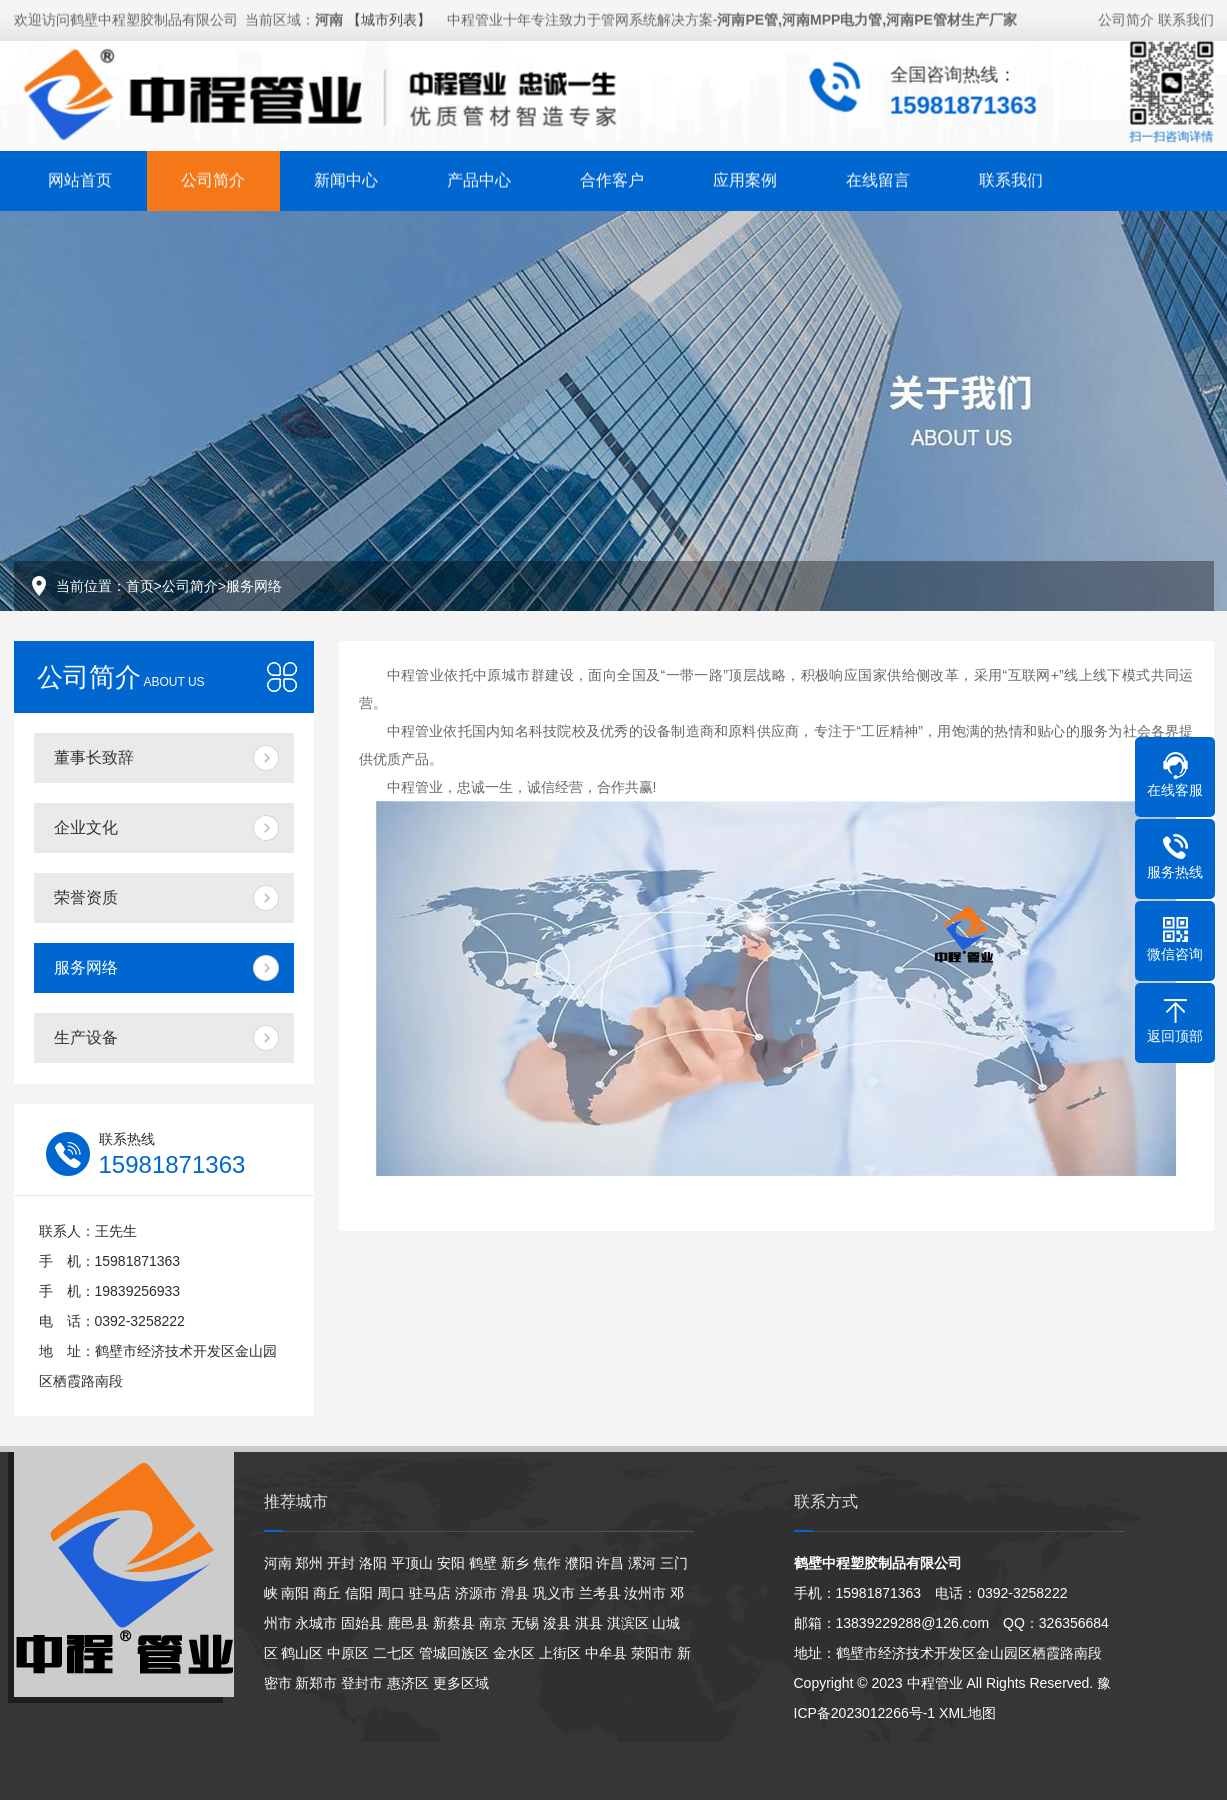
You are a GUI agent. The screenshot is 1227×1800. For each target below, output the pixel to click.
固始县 (362, 1623)
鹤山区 (302, 1653)
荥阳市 (652, 1653)
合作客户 (612, 177)
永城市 (316, 1623)
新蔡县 (454, 1623)
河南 (278, 1563)
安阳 (451, 1563)
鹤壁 (483, 1563)
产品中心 (479, 177)
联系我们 (1186, 17)
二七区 (394, 1653)
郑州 (309, 1563)
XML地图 (967, 1713)
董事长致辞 (94, 757)
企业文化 (86, 827)
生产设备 (86, 1037)
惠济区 (408, 1683)
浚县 (557, 1623)
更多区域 (461, 1683)
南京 (493, 1623)
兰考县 (600, 1593)
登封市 (362, 1683)
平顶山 (412, 1563)
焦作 (547, 1563)
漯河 (642, 1563)
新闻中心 (346, 177)
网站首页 (80, 177)
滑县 (515, 1593)
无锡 (525, 1623)
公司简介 (1126, 17)
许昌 (610, 1563)
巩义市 (554, 1593)
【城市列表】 (389, 17)
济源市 (476, 1593)
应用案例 (745, 177)
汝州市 (645, 1593)
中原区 (348, 1653)
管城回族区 (454, 1653)
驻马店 (430, 1593)
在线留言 (878, 177)
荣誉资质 (86, 897)
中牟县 (606, 1653)
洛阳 (373, 1563)
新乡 (515, 1563)
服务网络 (254, 586)
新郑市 (316, 1683)
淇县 (589, 1623)
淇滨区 (628, 1623)
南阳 (295, 1593)
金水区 (514, 1653)
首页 (140, 586)
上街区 (560, 1653)
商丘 (327, 1593)
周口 (391, 1593)
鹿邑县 (408, 1623)
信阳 (359, 1593)
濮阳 (579, 1563)
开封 (341, 1563)
